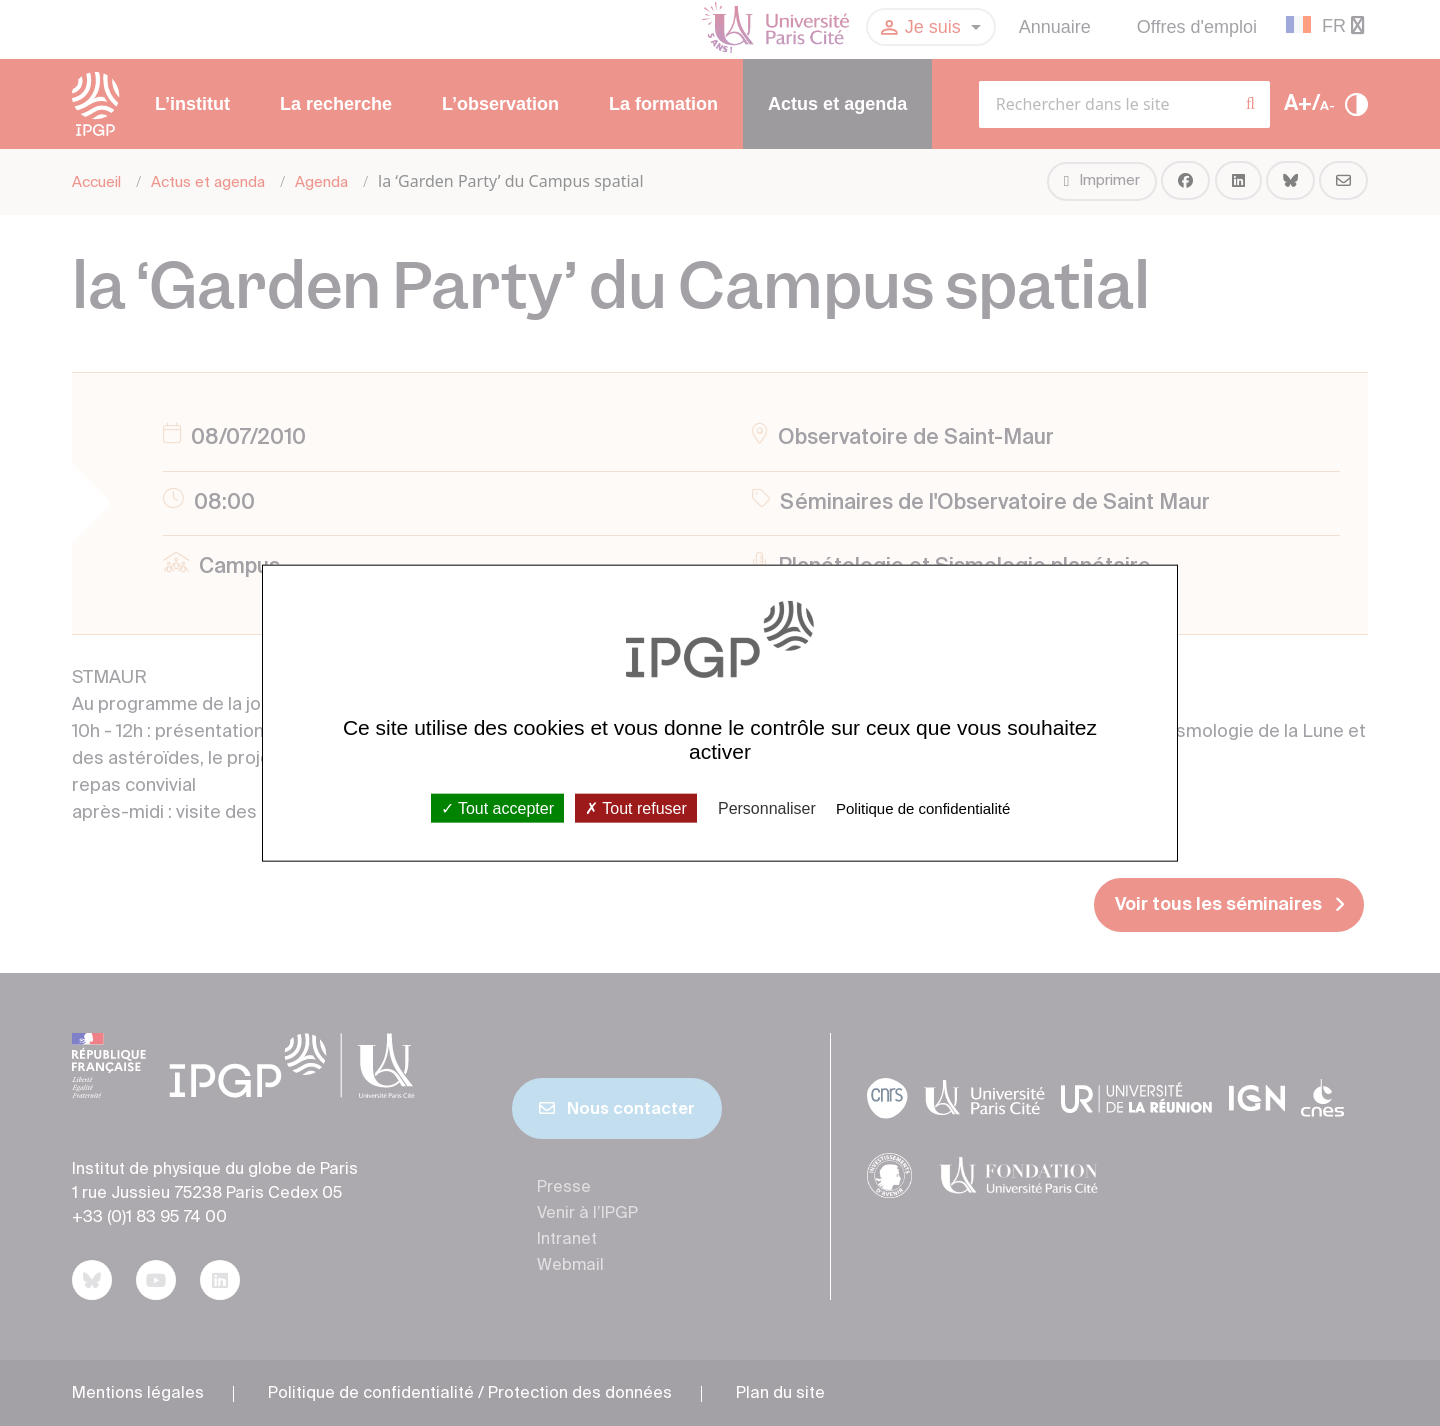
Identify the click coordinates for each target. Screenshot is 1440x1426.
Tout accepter (497, 807)
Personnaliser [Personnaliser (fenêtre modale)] (767, 807)
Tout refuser (636, 807)
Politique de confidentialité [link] (923, 807)
